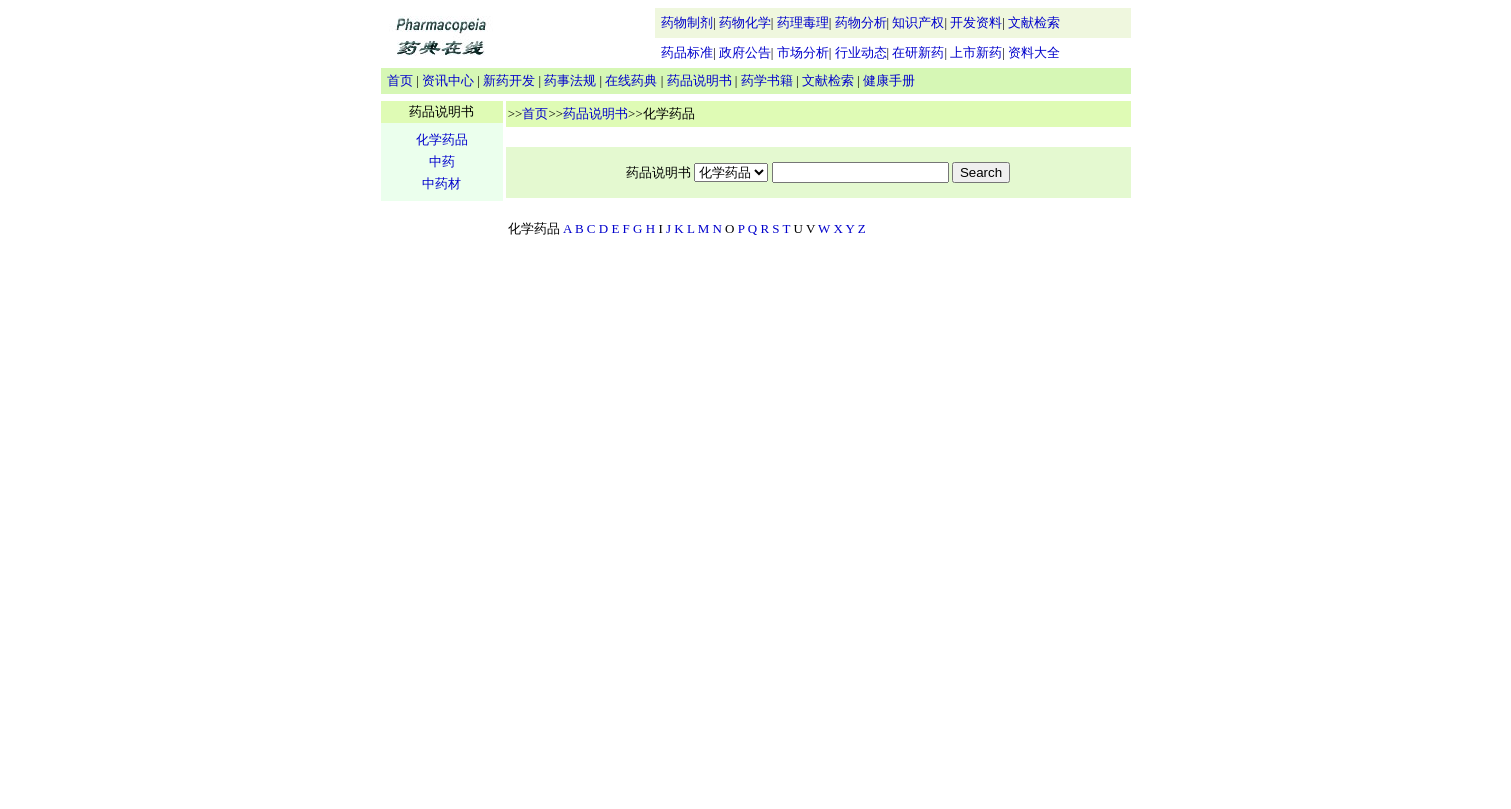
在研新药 (918, 52)
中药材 (441, 183)
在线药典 (631, 80)
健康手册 (889, 80)
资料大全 (1034, 52)
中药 (442, 161)
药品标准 (687, 52)
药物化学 (745, 22)
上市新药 (976, 52)
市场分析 (803, 52)
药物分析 (861, 22)
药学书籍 (767, 80)
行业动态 (861, 52)
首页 (400, 80)
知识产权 (918, 22)
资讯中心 (448, 80)
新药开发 (509, 80)
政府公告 (745, 52)
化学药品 (442, 139)
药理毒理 (803, 22)
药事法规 (570, 80)
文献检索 (1034, 22)
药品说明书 (699, 80)
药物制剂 (687, 22)
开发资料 (976, 22)
